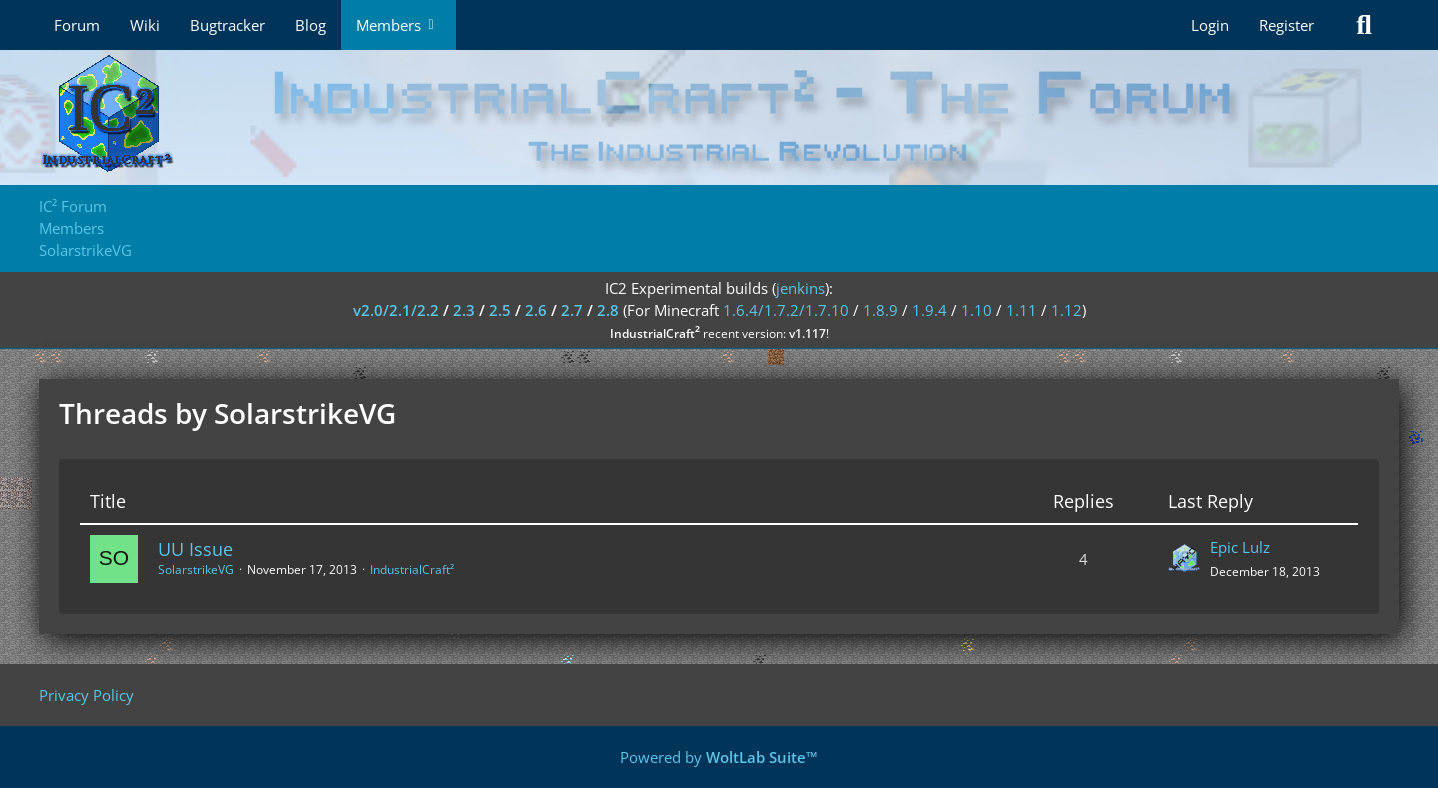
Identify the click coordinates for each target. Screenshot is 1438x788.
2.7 (572, 310)
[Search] (1364, 25)
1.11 (1021, 310)
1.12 (1066, 310)
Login (1210, 25)
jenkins (800, 288)
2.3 (464, 310)
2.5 (500, 310)
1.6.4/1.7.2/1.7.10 (786, 310)
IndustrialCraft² (412, 569)
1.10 (976, 310)
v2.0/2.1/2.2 (396, 310)
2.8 (608, 310)
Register (1286, 25)
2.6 (536, 310)
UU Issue (195, 549)
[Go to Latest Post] (1184, 559)
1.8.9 (880, 310)
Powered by (719, 757)
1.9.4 (929, 310)
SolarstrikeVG (196, 569)
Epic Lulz (1240, 547)
